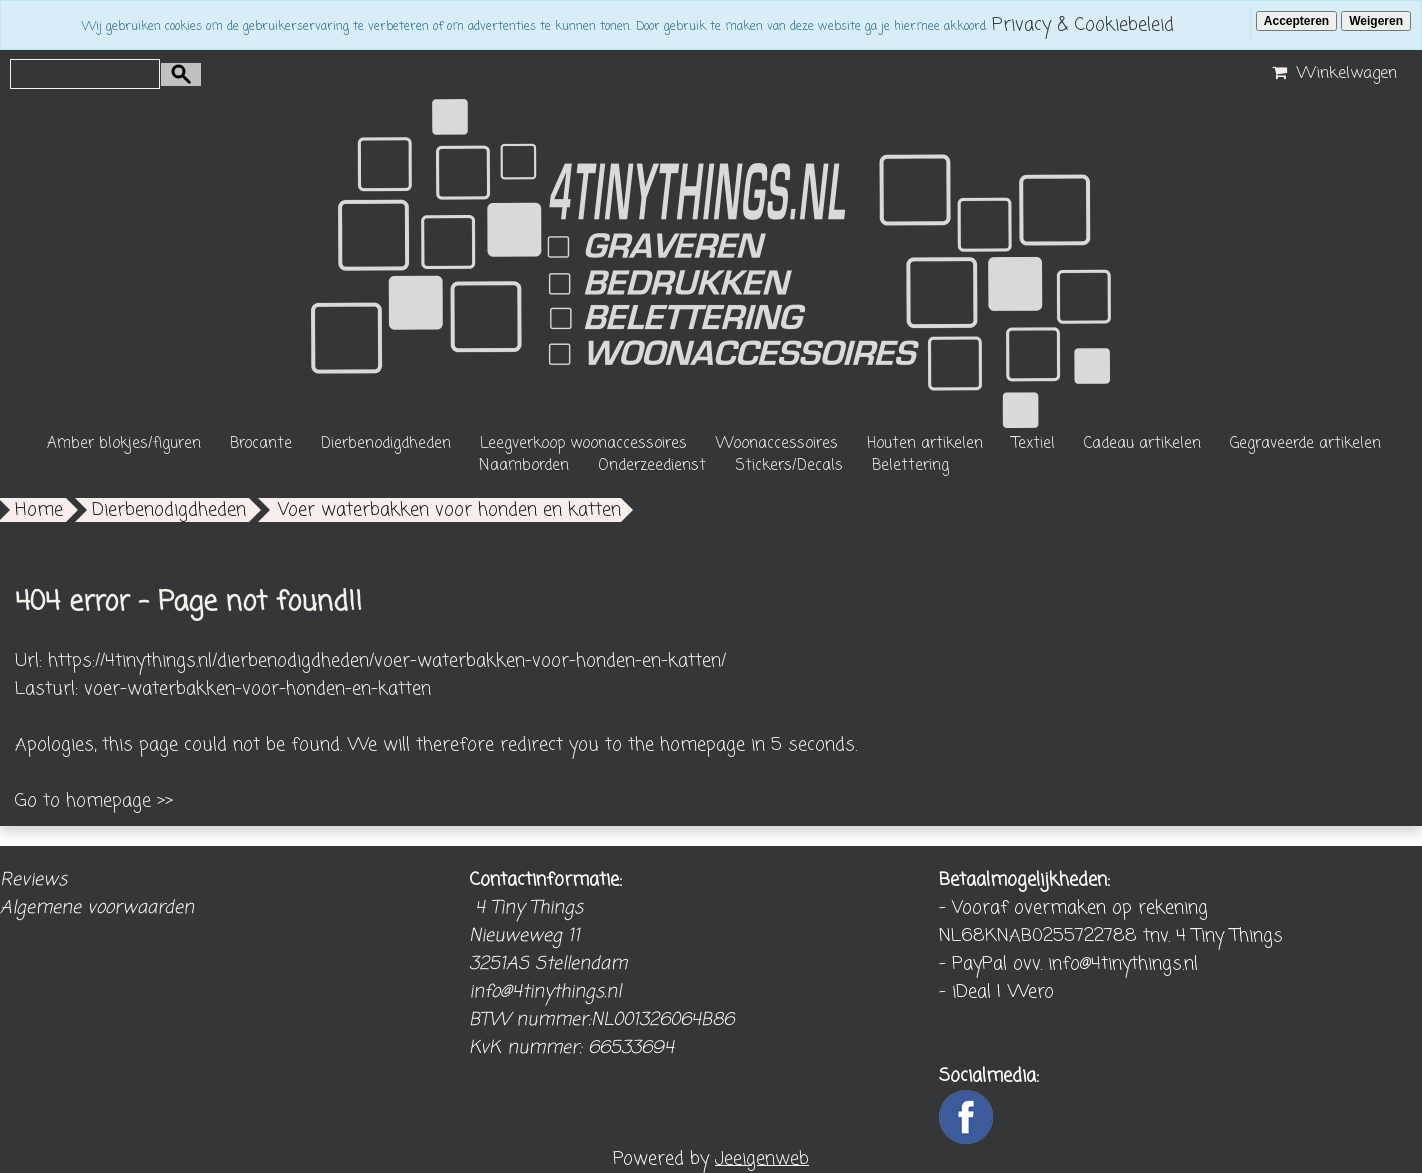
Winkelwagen (1332, 74)
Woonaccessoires (777, 444)
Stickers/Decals (789, 466)
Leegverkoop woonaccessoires (583, 444)
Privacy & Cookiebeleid (1083, 25)
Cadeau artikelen (1142, 444)
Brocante (261, 444)
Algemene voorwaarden (97, 908)
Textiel (1033, 444)
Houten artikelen (925, 444)
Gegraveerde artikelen (1305, 444)
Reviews (33, 880)
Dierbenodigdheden (386, 444)
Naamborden (524, 466)
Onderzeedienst (652, 466)
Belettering (910, 466)
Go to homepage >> (94, 801)
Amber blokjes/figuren (124, 444)
